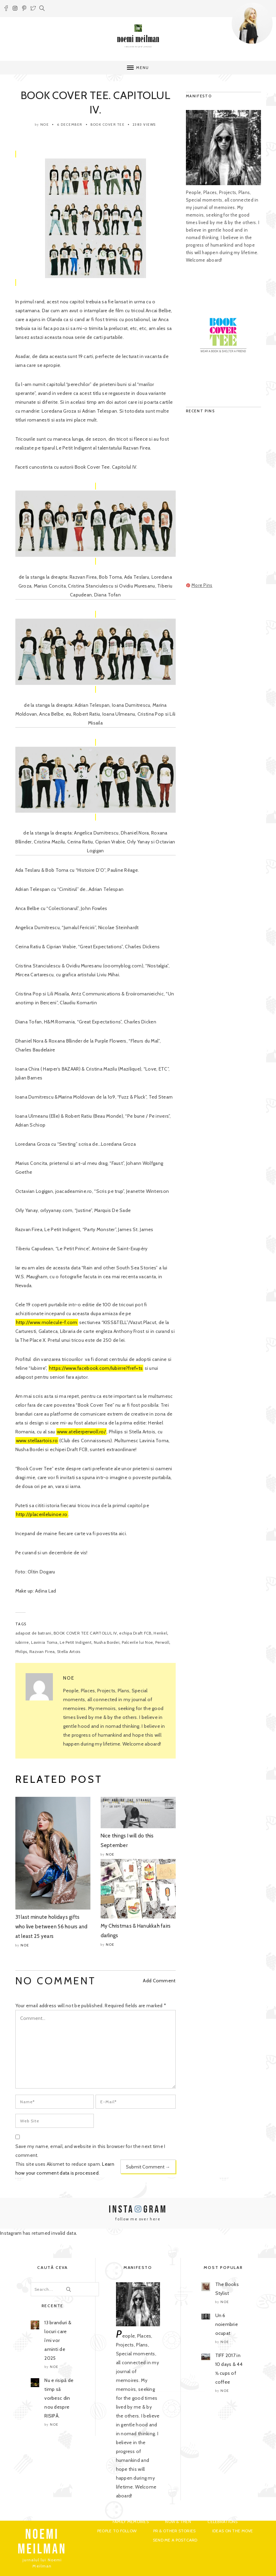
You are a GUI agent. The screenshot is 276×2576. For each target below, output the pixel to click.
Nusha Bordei (106, 1642)
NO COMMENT (55, 1980)
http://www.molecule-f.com (46, 1322)
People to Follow (116, 2530)
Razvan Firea (42, 1651)
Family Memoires (131, 2521)
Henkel (160, 1633)
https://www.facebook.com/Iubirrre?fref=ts (96, 1368)
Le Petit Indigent (75, 1642)
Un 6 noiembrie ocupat (226, 2324)
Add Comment (159, 1981)
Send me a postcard (175, 2540)
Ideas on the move (232, 2530)
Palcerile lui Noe (137, 1642)
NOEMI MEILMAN (42, 2542)
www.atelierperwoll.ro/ (81, 1432)
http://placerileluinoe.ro (42, 1514)
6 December (70, 124)
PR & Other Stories (174, 2530)
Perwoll (162, 1642)
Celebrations (222, 2521)
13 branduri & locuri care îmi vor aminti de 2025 (57, 2340)
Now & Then (178, 2521)
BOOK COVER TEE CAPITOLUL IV (85, 1633)
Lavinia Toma (44, 1642)
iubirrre (22, 1642)
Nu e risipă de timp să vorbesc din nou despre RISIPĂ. (58, 2398)
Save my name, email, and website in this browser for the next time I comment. (90, 2150)
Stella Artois (69, 1651)
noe (44, 124)
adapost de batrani (33, 1633)
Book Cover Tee (107, 124)
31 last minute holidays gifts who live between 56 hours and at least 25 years (51, 1926)
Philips (21, 1651)
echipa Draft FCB (135, 1633)
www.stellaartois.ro (37, 1440)
